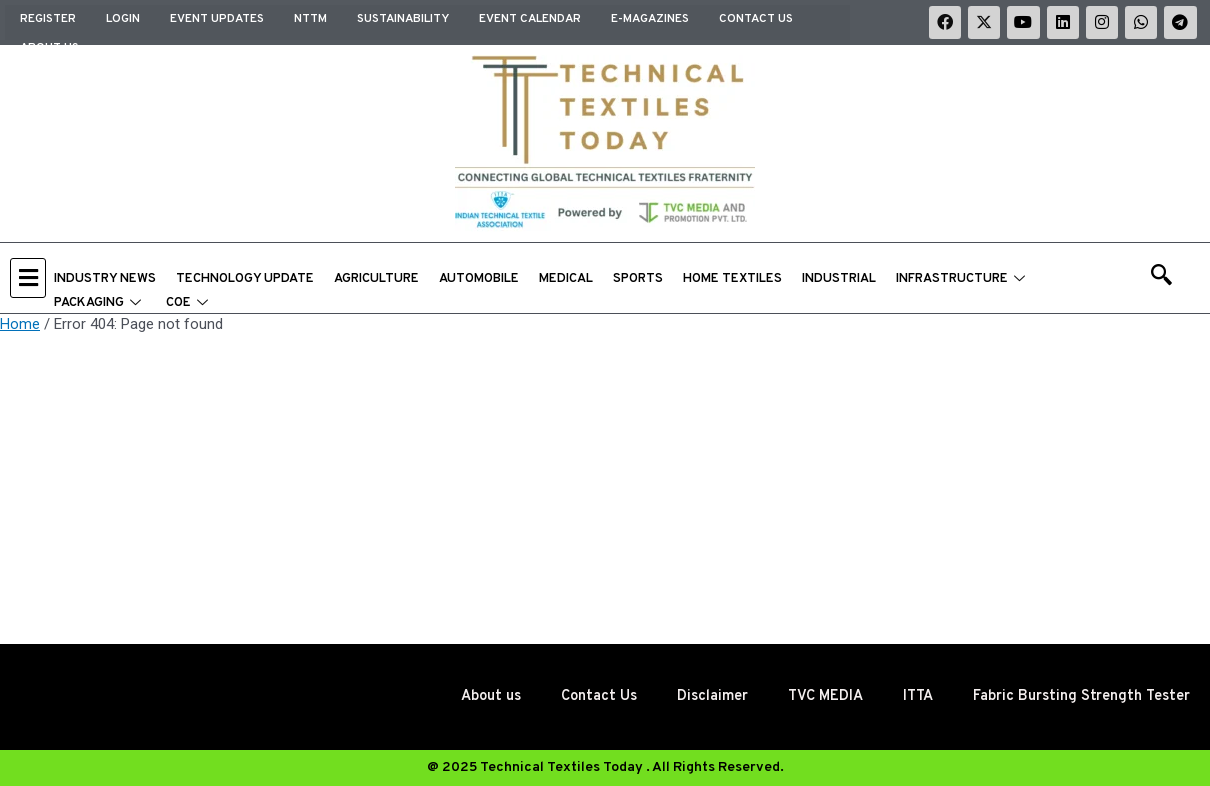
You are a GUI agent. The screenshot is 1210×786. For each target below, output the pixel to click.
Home (20, 325)
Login (123, 17)
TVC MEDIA (810, 696)
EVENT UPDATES (217, 17)
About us (49, 39)
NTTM (310, 17)
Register (48, 17)
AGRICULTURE (376, 280)
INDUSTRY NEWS (105, 280)
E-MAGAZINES (650, 17)
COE (189, 304)
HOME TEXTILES (732, 280)
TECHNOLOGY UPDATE (245, 280)
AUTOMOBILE (479, 280)
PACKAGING (100, 304)
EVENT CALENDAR (530, 17)
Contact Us (756, 17)
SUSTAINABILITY (403, 17)
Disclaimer (694, 696)
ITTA (906, 696)
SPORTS (638, 280)
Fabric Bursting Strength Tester (1076, 696)
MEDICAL (566, 280)
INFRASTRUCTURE (963, 280)
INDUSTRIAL (839, 280)
